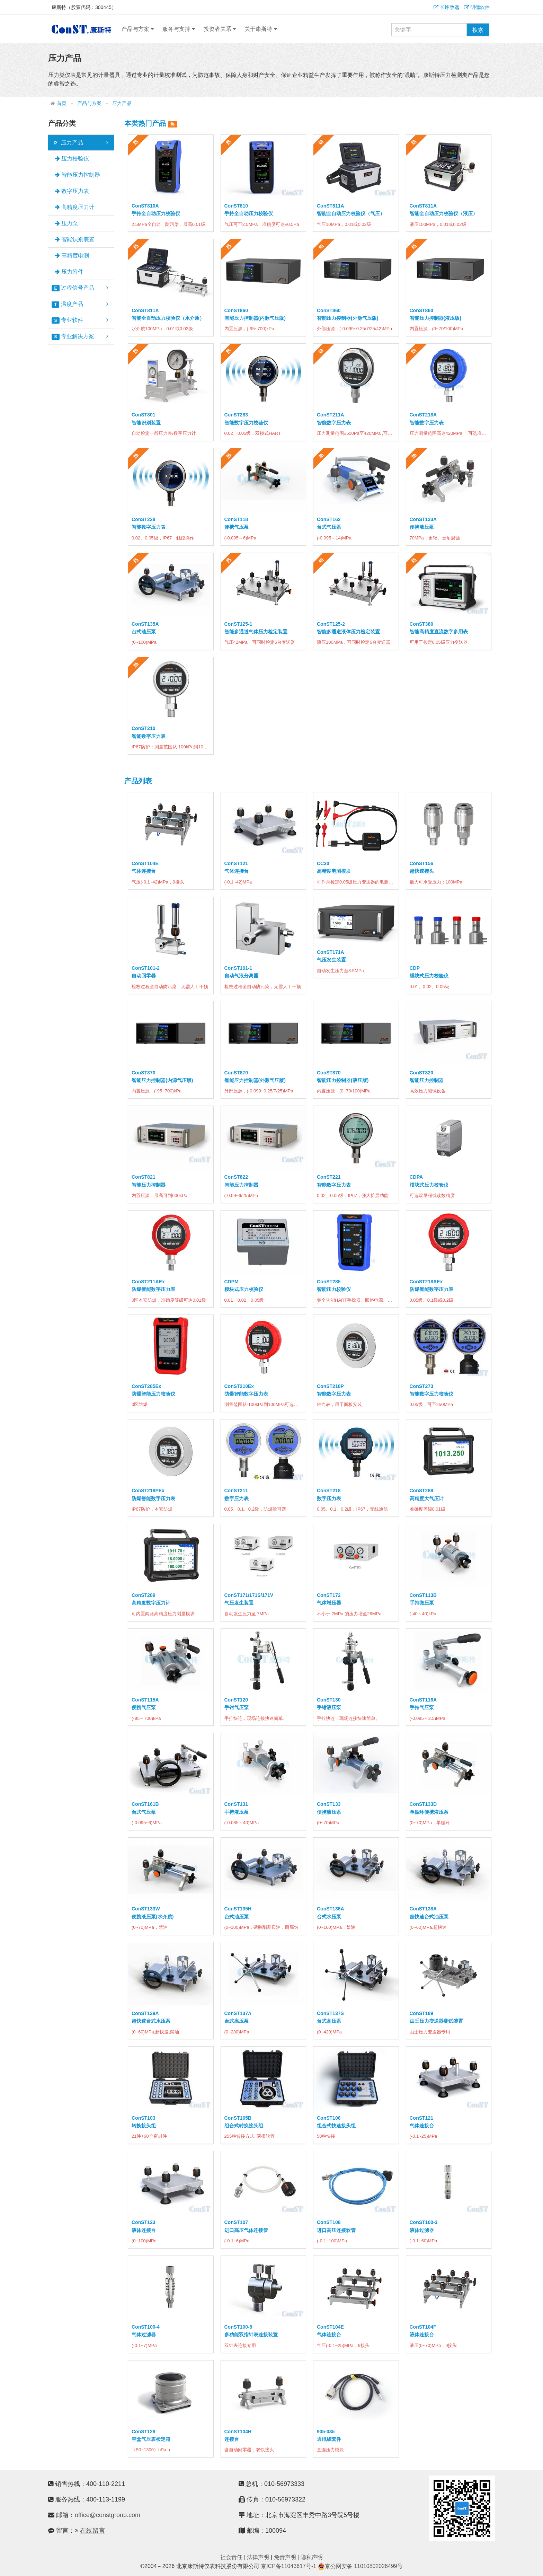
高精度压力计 (75, 207)
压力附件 (69, 271)
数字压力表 (72, 191)
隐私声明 (312, 2557)
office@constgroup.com (107, 2515)
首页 (61, 103)
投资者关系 (220, 29)
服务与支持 (178, 29)
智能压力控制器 (77, 174)
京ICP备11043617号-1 (288, 2566)
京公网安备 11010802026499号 (360, 2566)
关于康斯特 (260, 29)
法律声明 (258, 2557)
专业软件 (80, 320)
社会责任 (231, 2557)
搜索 (477, 30)
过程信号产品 (80, 287)
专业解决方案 (80, 336)
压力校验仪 (72, 158)
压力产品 (122, 103)
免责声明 (285, 2557)
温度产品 (80, 304)
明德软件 (477, 7)
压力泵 (66, 223)
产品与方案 (138, 29)
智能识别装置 (75, 239)
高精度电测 (72, 255)
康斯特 (81, 29)
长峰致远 (446, 7)
